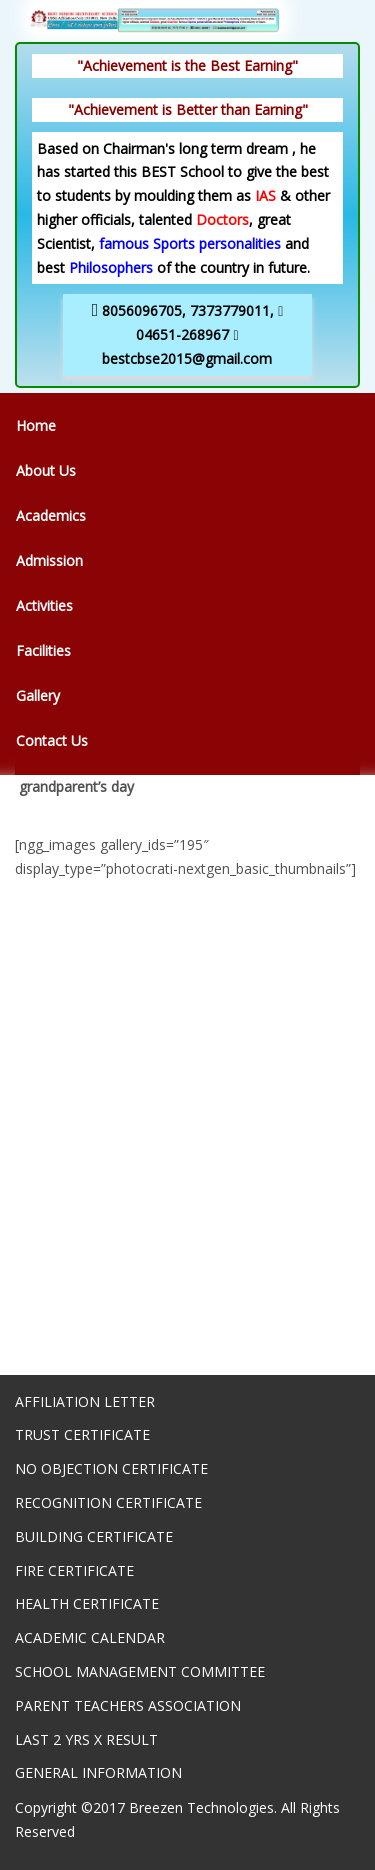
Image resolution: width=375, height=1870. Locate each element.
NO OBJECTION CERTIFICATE (111, 1468)
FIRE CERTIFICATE (74, 1570)
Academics (51, 515)
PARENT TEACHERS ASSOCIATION (128, 1705)
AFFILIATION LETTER (85, 1401)
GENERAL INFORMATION (98, 1772)
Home (36, 425)
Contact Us (52, 740)
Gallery (38, 695)
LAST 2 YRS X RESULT (86, 1739)
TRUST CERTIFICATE (82, 1434)
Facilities (43, 650)
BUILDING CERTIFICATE (94, 1536)
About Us (46, 470)
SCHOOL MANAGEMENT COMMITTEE (140, 1671)
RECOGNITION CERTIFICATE (108, 1502)
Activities (44, 605)
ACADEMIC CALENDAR (90, 1637)
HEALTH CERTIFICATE (87, 1603)
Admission (49, 560)
